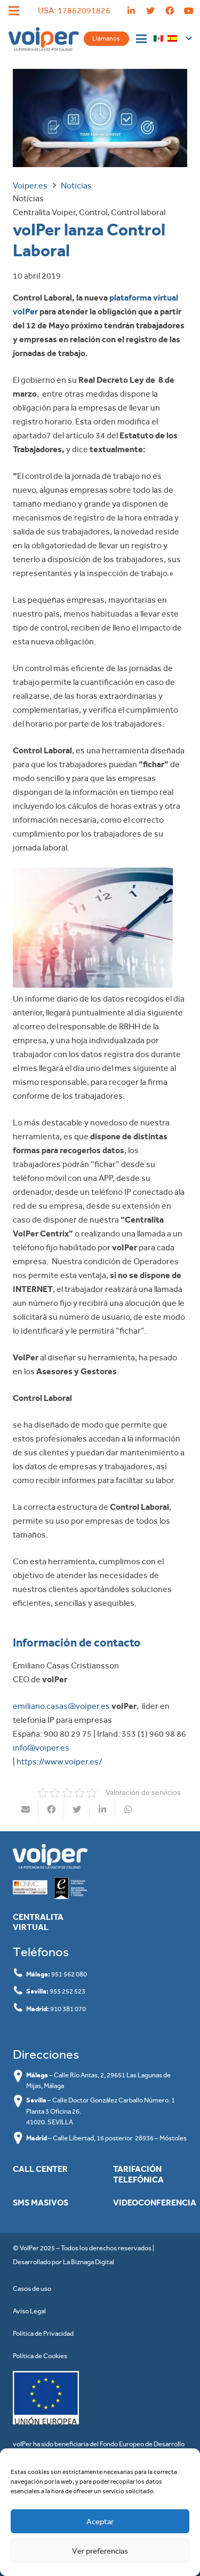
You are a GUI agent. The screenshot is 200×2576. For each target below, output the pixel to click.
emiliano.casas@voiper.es (61, 1706)
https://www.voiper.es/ (59, 1761)
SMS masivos (40, 2202)
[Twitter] (150, 10)
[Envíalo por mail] (25, 1809)
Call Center (40, 2169)
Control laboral (138, 212)
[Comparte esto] (51, 1809)
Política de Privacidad (43, 2333)
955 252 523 (67, 1991)
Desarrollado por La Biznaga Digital (63, 2262)
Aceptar (100, 2521)
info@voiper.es (41, 1748)
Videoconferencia (154, 2202)
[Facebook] (169, 10)
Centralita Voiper (44, 212)
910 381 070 (68, 2009)
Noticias (28, 198)
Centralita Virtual (38, 1922)
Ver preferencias (100, 2551)
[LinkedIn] (131, 10)
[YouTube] (188, 10)
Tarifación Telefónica (138, 2174)
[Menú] (141, 39)
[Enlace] (44, 39)
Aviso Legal (29, 2311)
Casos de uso (32, 2288)
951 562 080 (69, 1974)
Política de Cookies (40, 2356)
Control (93, 212)
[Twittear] (77, 1809)
